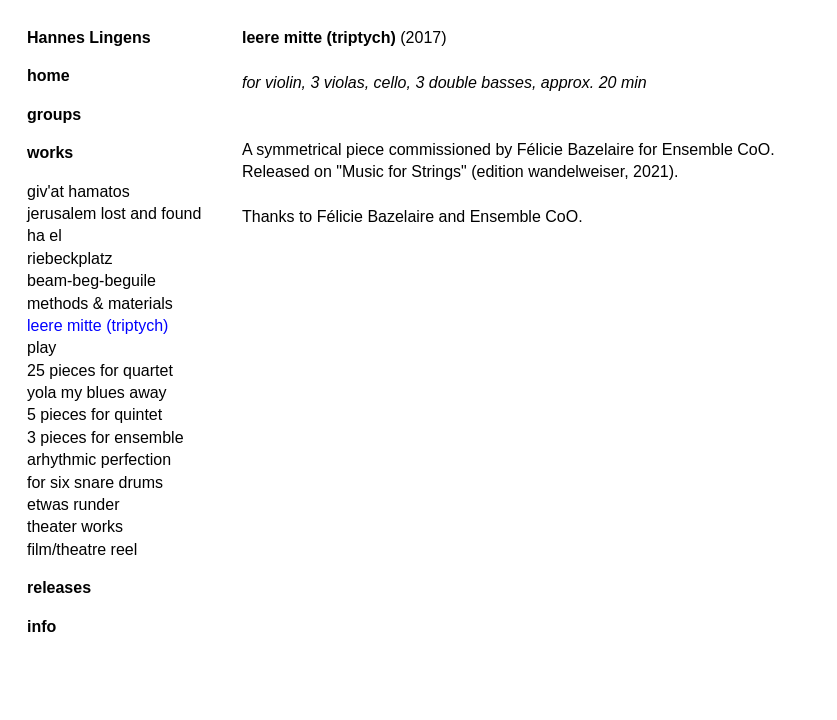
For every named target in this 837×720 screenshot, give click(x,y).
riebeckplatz (69, 258)
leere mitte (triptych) (97, 325)
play (41, 347)
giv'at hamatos (78, 191)
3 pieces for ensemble (105, 437)
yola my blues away (97, 392)
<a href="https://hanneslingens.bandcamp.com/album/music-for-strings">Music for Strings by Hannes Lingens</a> (535, 311)
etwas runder (73, 504)
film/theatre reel (82, 549)
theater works (75, 526)
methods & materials (100, 303)
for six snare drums (95, 482)
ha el (44, 235)
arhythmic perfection (99, 459)
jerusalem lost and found (114, 213)
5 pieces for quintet (94, 414)
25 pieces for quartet (100, 370)
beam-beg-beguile (91, 280)
